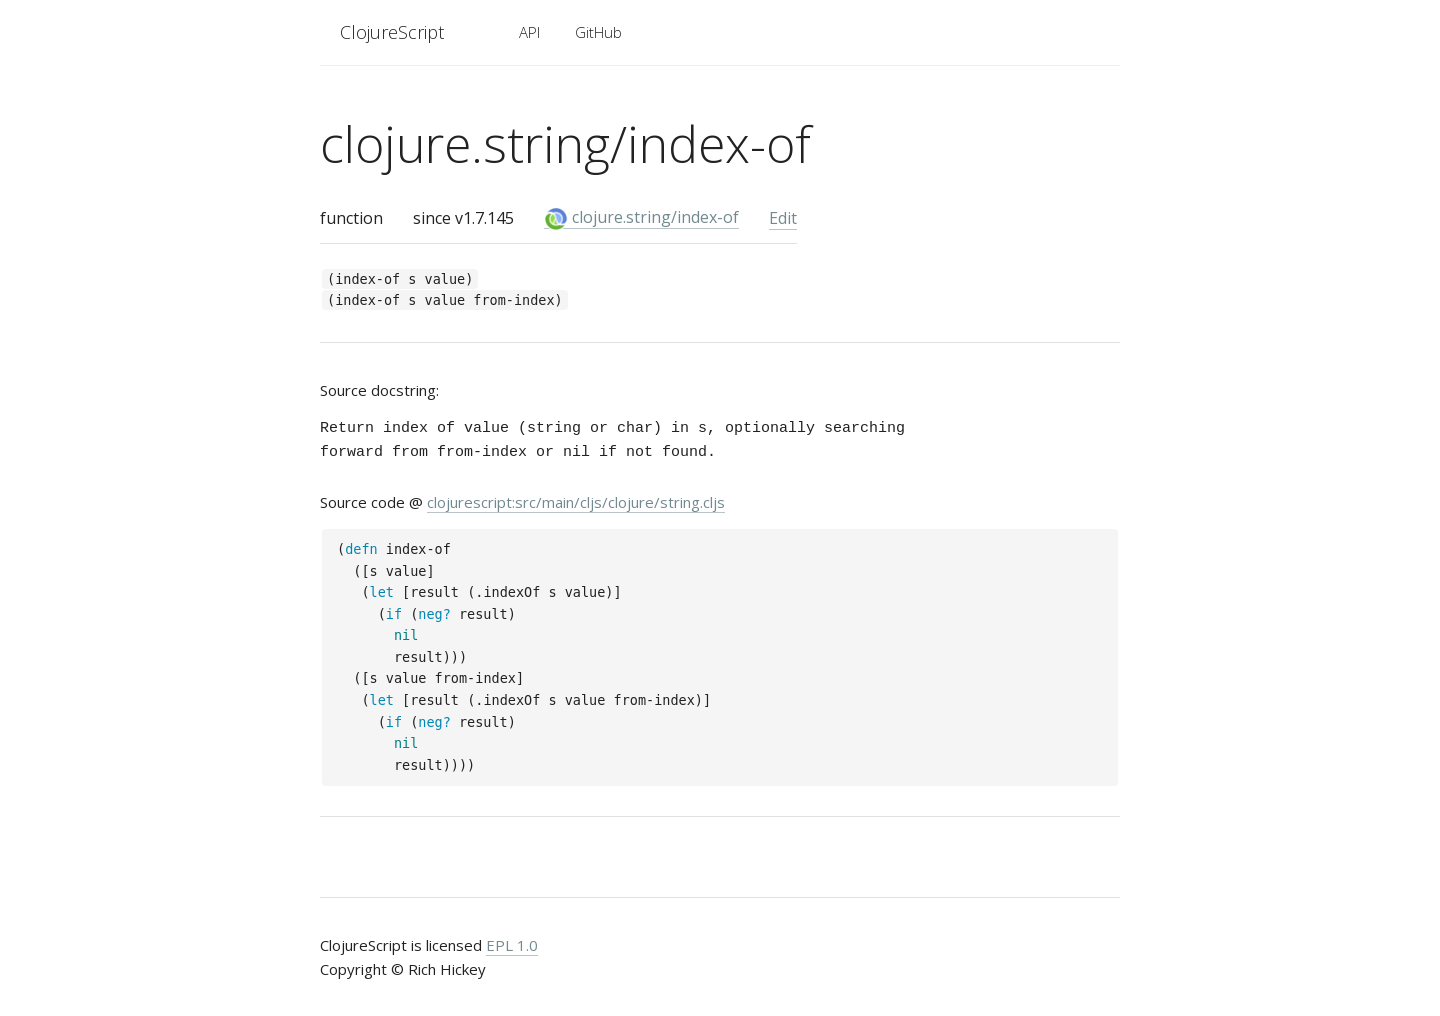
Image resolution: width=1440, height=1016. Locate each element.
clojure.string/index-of (641, 217)
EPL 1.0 (512, 945)
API (529, 32)
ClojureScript (392, 32)
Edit (783, 218)
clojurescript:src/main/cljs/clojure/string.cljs (576, 502)
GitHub (598, 32)
